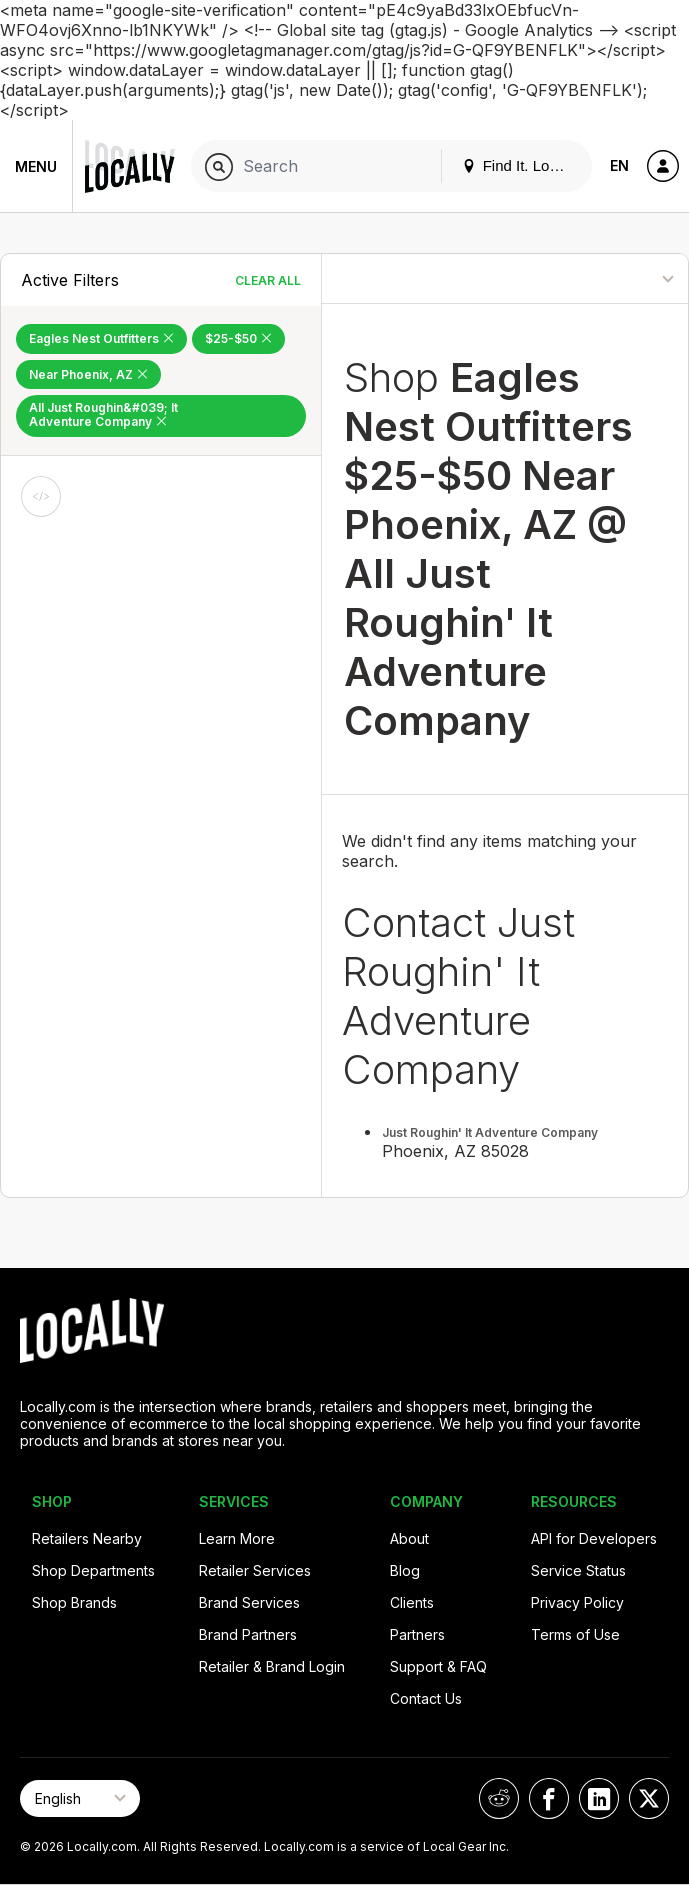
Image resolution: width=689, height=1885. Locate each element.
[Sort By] (612, 278)
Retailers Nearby (87, 1538)
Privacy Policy (577, 1602)
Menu (36, 166)
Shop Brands (74, 1602)
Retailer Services (255, 1570)
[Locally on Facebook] (549, 1798)
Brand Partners (248, 1634)
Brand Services (249, 1602)
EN (619, 165)
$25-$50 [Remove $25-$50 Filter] (238, 338)
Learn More (237, 1538)
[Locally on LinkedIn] (599, 1798)
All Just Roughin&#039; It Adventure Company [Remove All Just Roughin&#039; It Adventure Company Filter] (103, 414)
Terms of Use (575, 1634)
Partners (417, 1634)
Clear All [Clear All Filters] (268, 280)
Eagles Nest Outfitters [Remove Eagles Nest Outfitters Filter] (101, 338)
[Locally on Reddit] (499, 1798)
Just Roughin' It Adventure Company (490, 1132)
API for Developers (594, 1538)
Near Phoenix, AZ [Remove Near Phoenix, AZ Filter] (88, 374)
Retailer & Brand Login (272, 1666)
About (409, 1538)
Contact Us (426, 1698)
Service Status (578, 1570)
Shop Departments (93, 1570)
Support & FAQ (438, 1666)
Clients (412, 1602)
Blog (405, 1570)
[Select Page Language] (80, 1798)
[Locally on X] (649, 1798)
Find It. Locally (521, 165)
